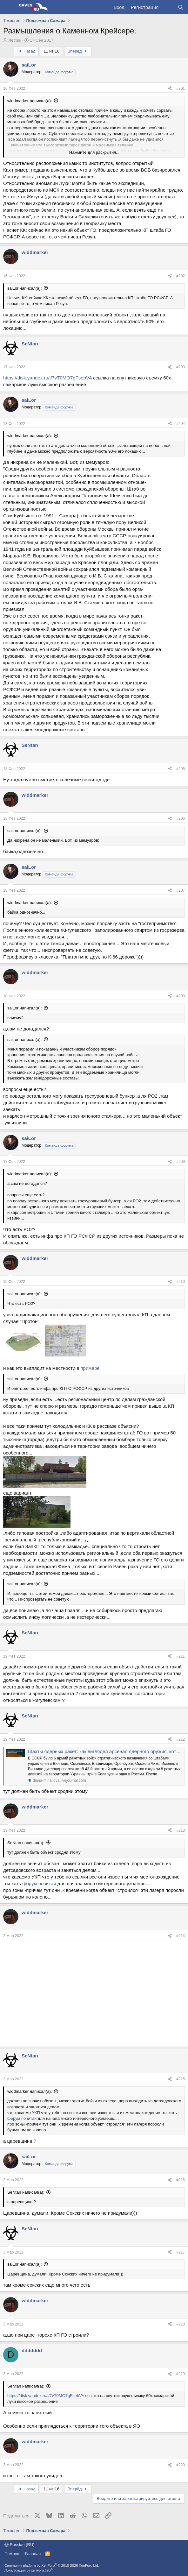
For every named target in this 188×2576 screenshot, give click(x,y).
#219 (180, 2374)
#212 (180, 1739)
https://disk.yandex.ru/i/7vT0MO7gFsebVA (47, 377)
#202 (180, 276)
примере (89, 1368)
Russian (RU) (19, 2544)
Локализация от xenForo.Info (28, 2570)
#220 (180, 2465)
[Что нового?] (168, 7)
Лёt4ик (15, 40)
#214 (180, 1936)
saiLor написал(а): (24, 288)
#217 (180, 2252)
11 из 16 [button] (51, 51)
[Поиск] (180, 7)
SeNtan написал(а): (25, 1842)
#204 (180, 423)
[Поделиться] (170, 88)
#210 (180, 1281)
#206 (180, 818)
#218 (180, 2324)
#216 (180, 2180)
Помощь (12, 2553)
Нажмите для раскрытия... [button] (94, 152)
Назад (26, 51)
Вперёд (78, 51)
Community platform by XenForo (51, 2565)
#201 (180, 88)
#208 (180, 996)
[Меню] (8, 7)
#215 (180, 2079)
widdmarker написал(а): (29, 100)
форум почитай (39, 1883)
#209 (180, 1161)
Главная (33, 2553)
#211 (180, 1656)
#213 (180, 1830)
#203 (180, 367)
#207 (180, 890)
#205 (180, 769)
